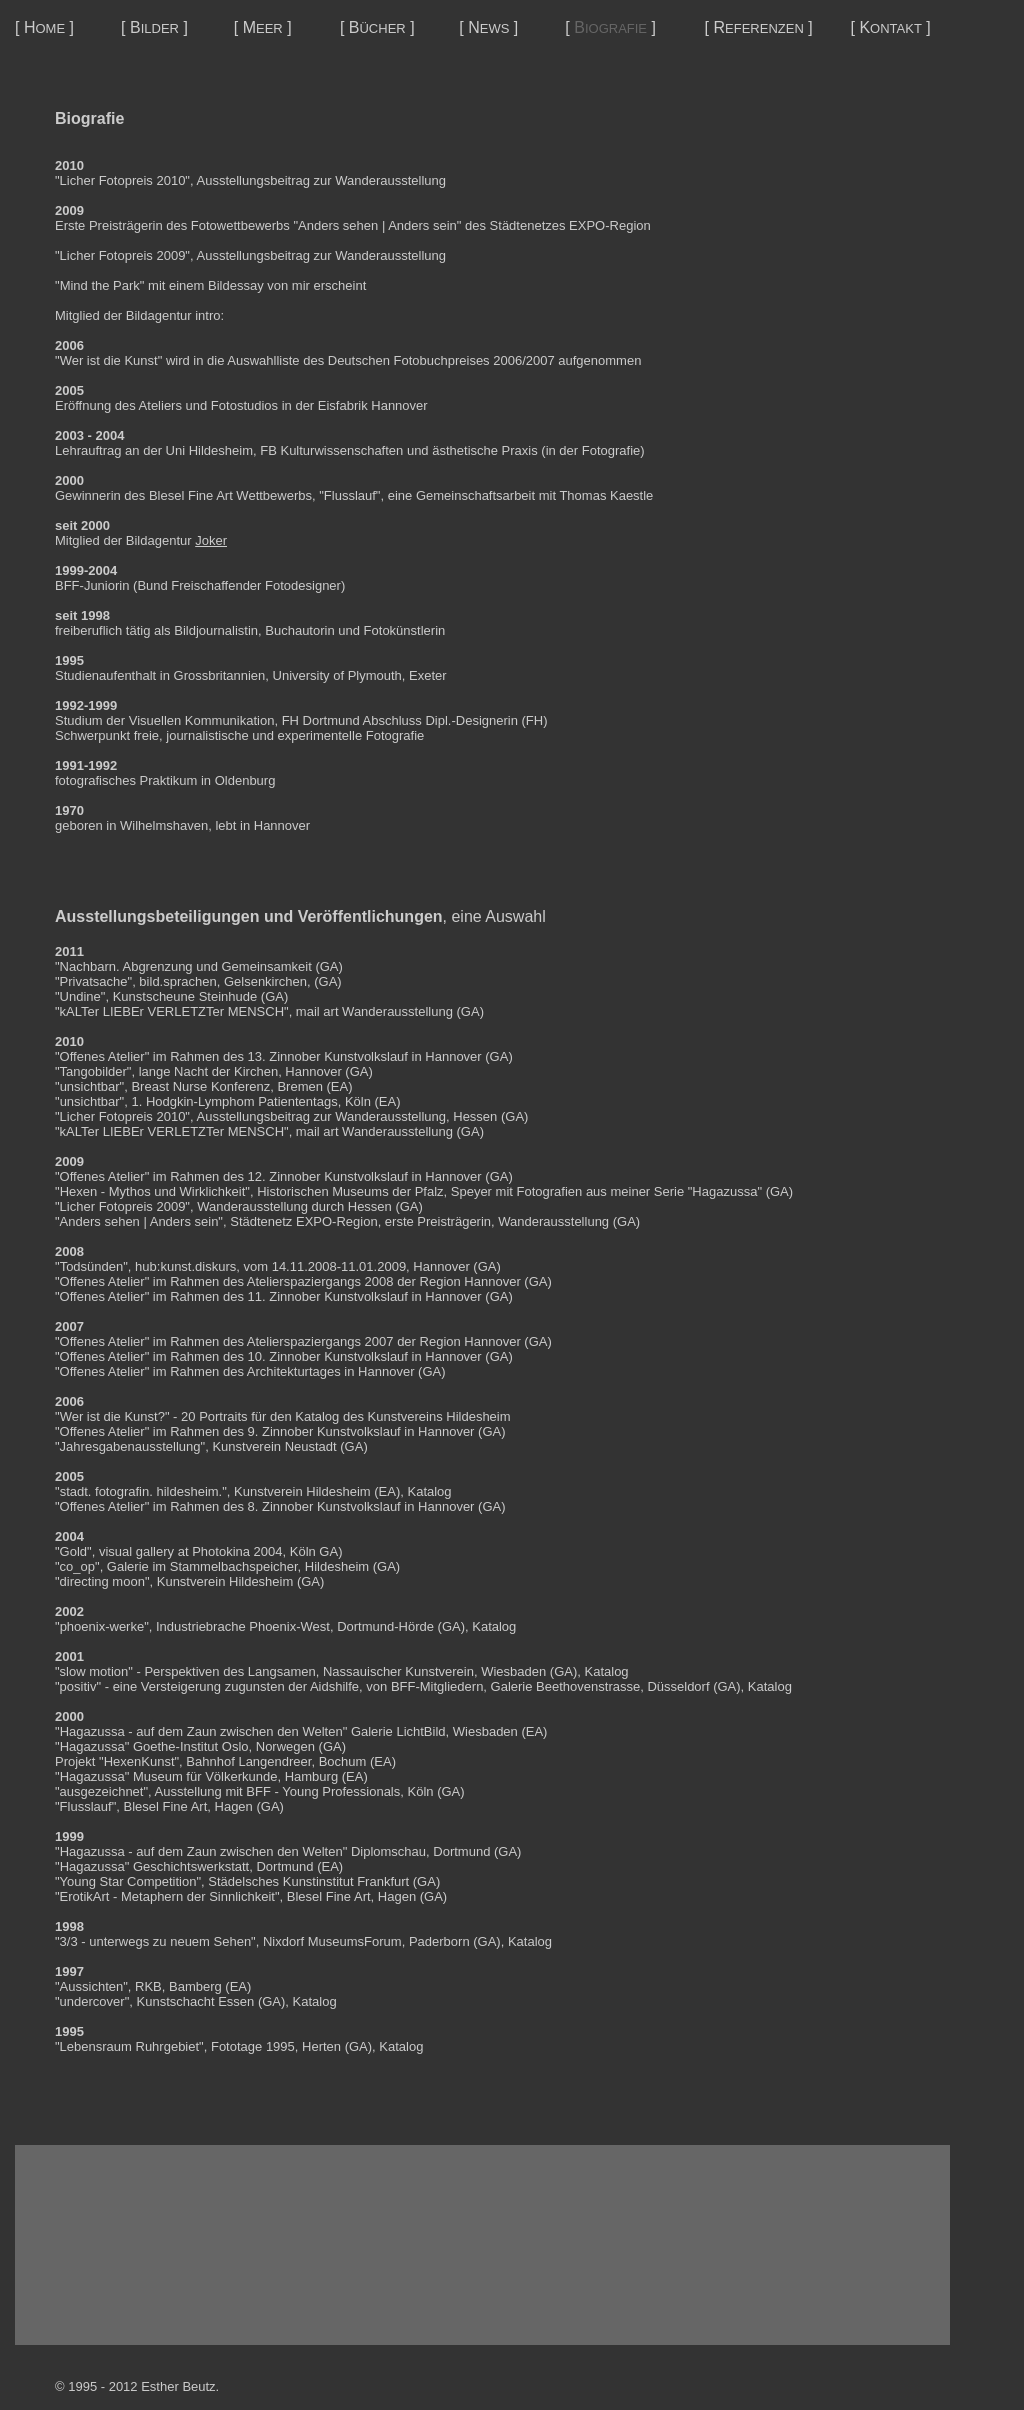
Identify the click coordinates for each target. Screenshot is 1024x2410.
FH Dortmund (321, 720)
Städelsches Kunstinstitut (280, 1881)
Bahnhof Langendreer (248, 1761)
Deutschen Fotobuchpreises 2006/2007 (441, 360)
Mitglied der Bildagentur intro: (139, 315)
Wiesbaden (513, 1671)
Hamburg (311, 1776)
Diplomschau (388, 1851)
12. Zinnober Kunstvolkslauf (328, 1176)
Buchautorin (299, 630)
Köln (420, 1791)
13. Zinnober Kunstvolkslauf (328, 1056)
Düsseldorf (678, 1686)
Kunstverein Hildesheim (302, 1491)
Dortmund (461, 1851)
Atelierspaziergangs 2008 (320, 1281)
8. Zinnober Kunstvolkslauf (324, 1506)
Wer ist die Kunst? (112, 1416)
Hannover (282, 825)
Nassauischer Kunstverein (398, 1671)
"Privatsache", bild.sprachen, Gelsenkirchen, (183, 981)
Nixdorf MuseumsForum (332, 1941)
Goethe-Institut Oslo (191, 1746)
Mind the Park (100, 285)
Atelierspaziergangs (304, 1341)
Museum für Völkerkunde (205, 1776)
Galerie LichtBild (398, 1731)
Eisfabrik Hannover (373, 405)
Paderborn (439, 1941)
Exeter (428, 675)
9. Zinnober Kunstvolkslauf (324, 1431)
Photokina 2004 (237, 1551)
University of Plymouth (337, 675)
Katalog (429, 1491)
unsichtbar (90, 1086)
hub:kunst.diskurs (185, 1266)
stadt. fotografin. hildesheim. (141, 1491)
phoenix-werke (102, 1626)
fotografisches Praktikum (126, 780)
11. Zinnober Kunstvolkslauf (328, 1296)
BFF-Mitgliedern (437, 1686)
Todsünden (92, 1266)
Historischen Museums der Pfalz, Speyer (374, 1191)
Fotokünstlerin (405, 630)
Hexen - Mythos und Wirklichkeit (153, 1191)
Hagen (234, 1806)
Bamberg (195, 1986)
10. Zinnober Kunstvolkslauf (328, 1356)
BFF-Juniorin (92, 585)
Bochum (343, 1761)
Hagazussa (92, 1731)
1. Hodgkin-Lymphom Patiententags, (236, 1101)
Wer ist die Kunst (109, 360)
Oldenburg (245, 780)
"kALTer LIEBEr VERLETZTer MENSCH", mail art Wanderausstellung (254, 1011)
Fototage (236, 2046)
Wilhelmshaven (164, 825)
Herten (321, 2046)
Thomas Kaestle (606, 495)
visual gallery (136, 1551)
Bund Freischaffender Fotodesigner (239, 585)
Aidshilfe (334, 1686)
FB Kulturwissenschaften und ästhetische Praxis (398, 450)
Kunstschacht (176, 2001)
